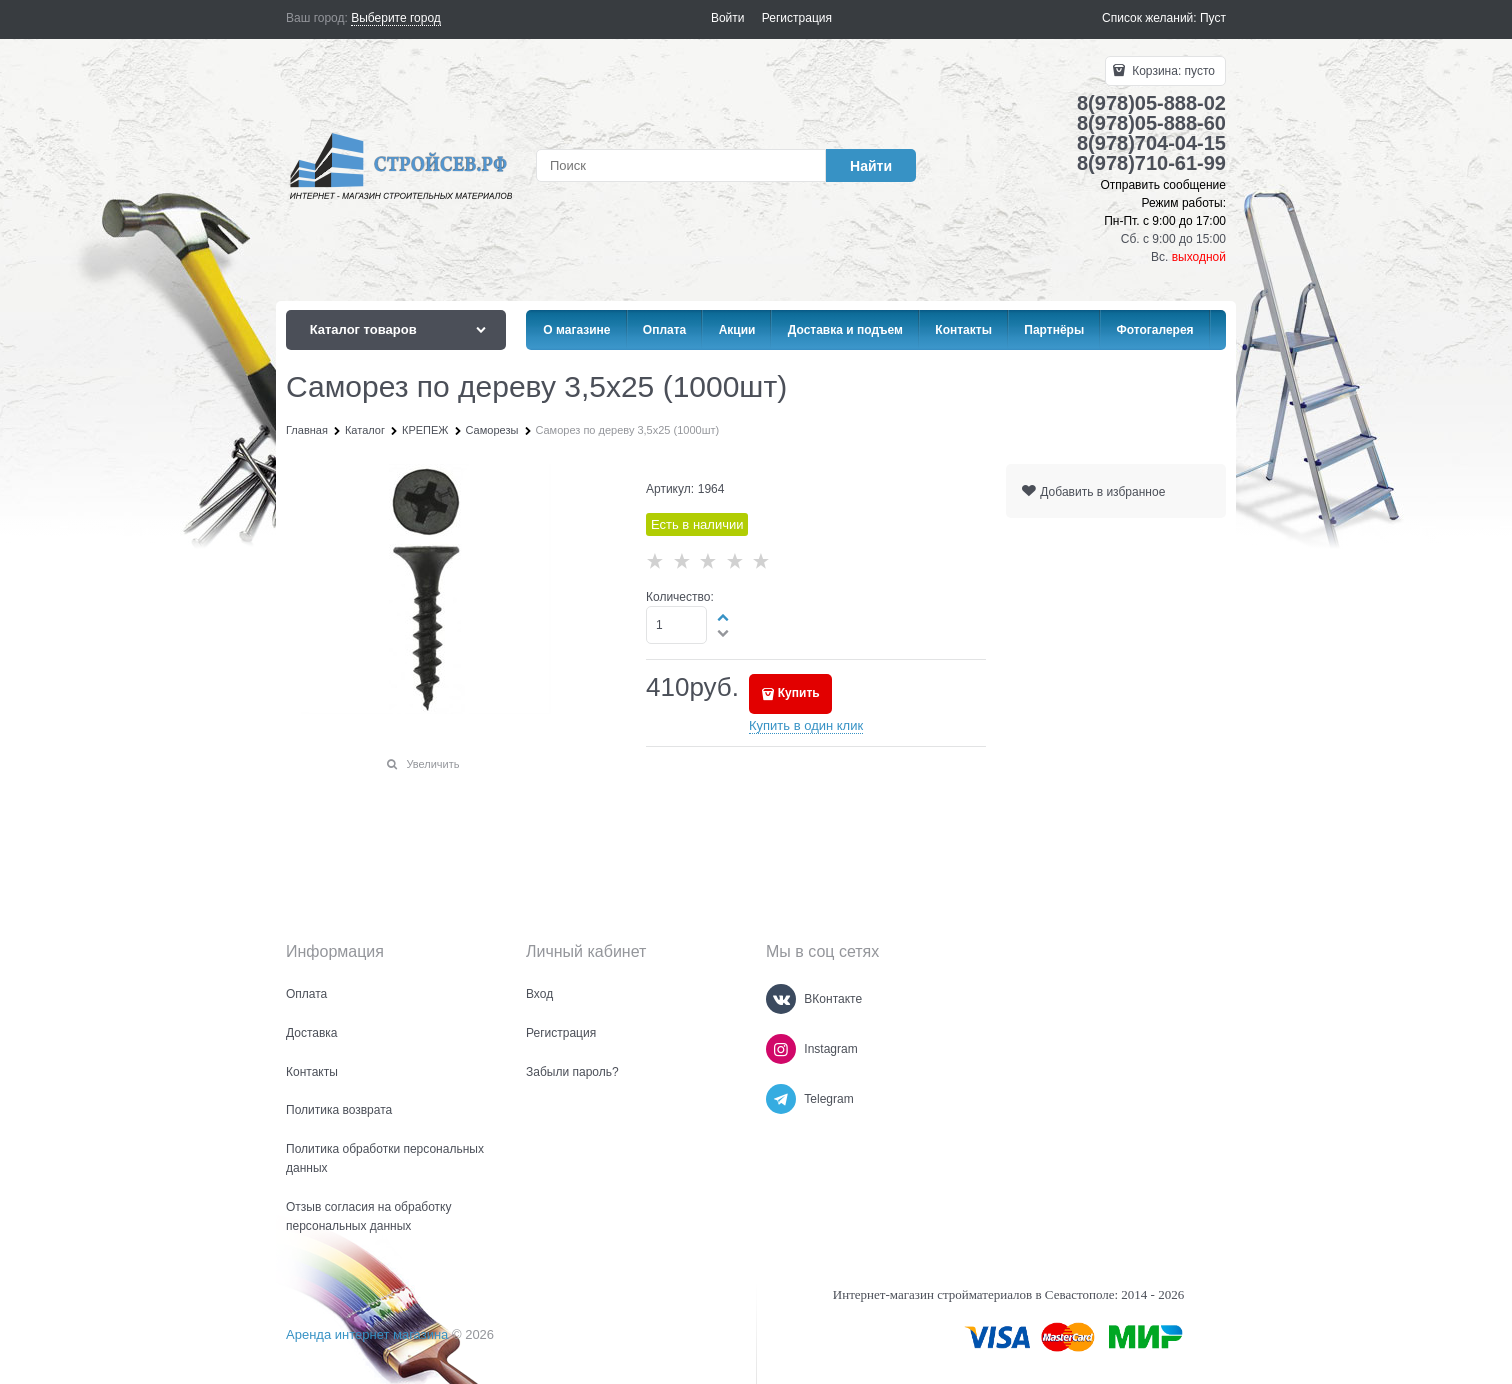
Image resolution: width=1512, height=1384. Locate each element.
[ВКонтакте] (781, 999)
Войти (728, 18)
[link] (396, 18)
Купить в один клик (806, 725)
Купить (799, 693)
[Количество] (676, 625)
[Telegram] (781, 1099)
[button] (724, 617)
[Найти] (871, 165)
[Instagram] (781, 1049)
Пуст (1213, 18)
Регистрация (797, 18)
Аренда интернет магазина (367, 1334)
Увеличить (432, 764)
